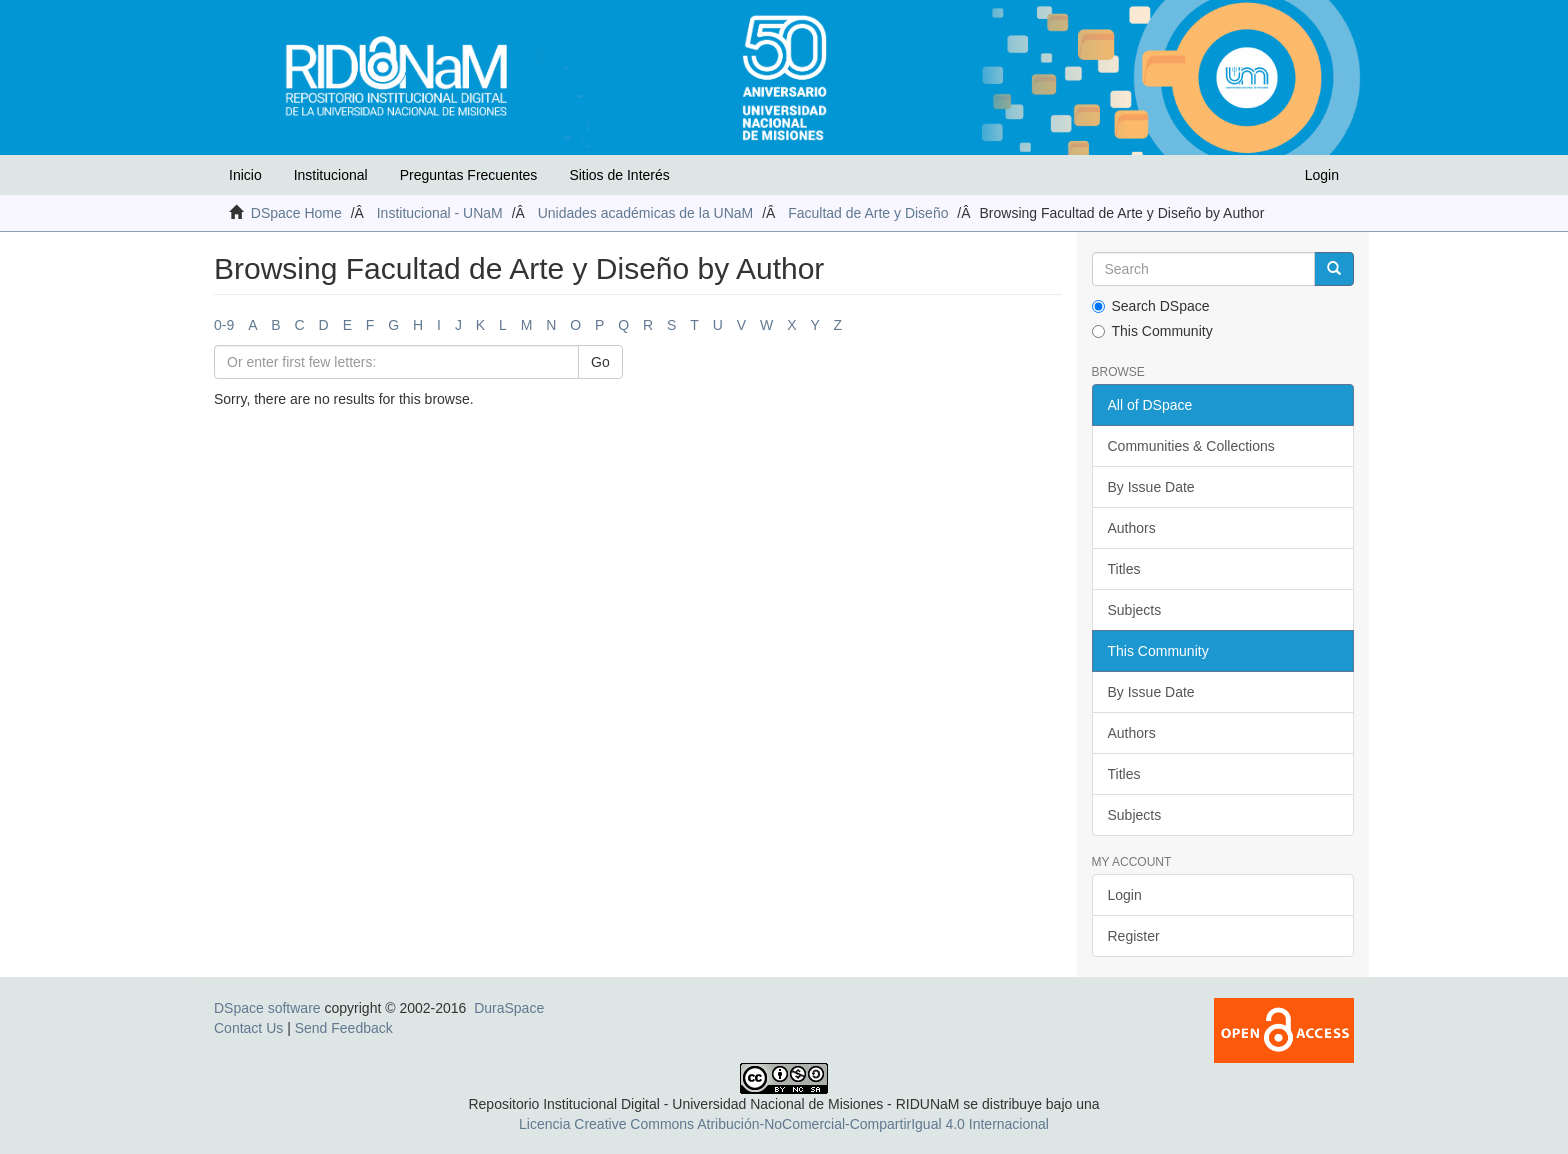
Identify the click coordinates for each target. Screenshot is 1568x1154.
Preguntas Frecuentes (469, 175)
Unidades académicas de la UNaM (646, 213)
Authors (1132, 528)
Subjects (1135, 610)
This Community (1152, 331)
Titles (1124, 569)
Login (1125, 895)
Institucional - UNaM (440, 213)
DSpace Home (296, 213)
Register (1134, 936)
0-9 (224, 325)
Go (600, 362)
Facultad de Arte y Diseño (868, 213)
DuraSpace (509, 1008)
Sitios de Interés (619, 175)
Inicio (245, 175)
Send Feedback (344, 1028)
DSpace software (267, 1008)
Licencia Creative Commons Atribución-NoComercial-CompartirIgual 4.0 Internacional (784, 1124)
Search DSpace (1151, 306)
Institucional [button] (331, 175)
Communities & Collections (1191, 446)
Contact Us (248, 1028)
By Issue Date (1151, 487)
